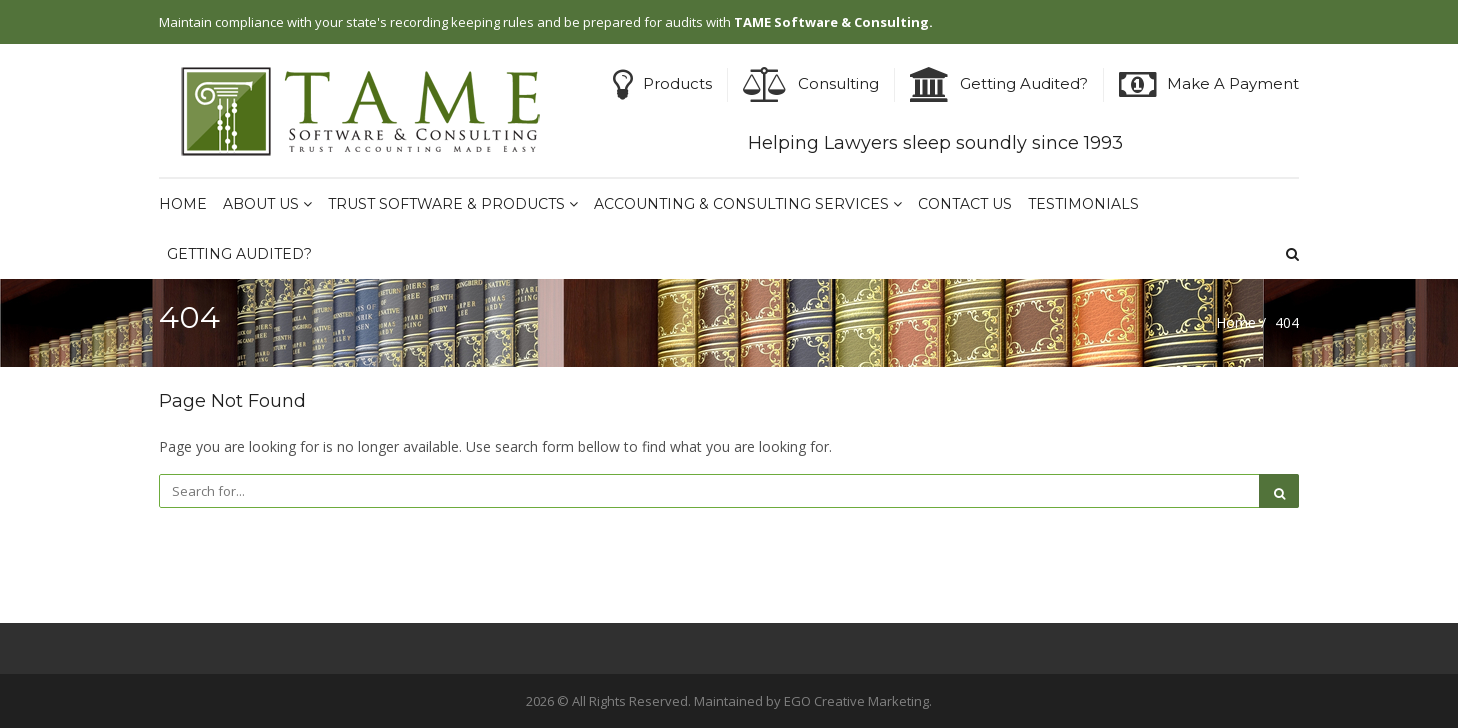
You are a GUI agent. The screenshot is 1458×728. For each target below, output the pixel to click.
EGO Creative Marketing (856, 701)
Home (183, 204)
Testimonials (1083, 204)
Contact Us (965, 204)
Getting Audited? (1024, 83)
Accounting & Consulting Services (748, 204)
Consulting (838, 83)
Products (677, 83)
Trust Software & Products (453, 204)
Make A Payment (1233, 83)
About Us (267, 204)
